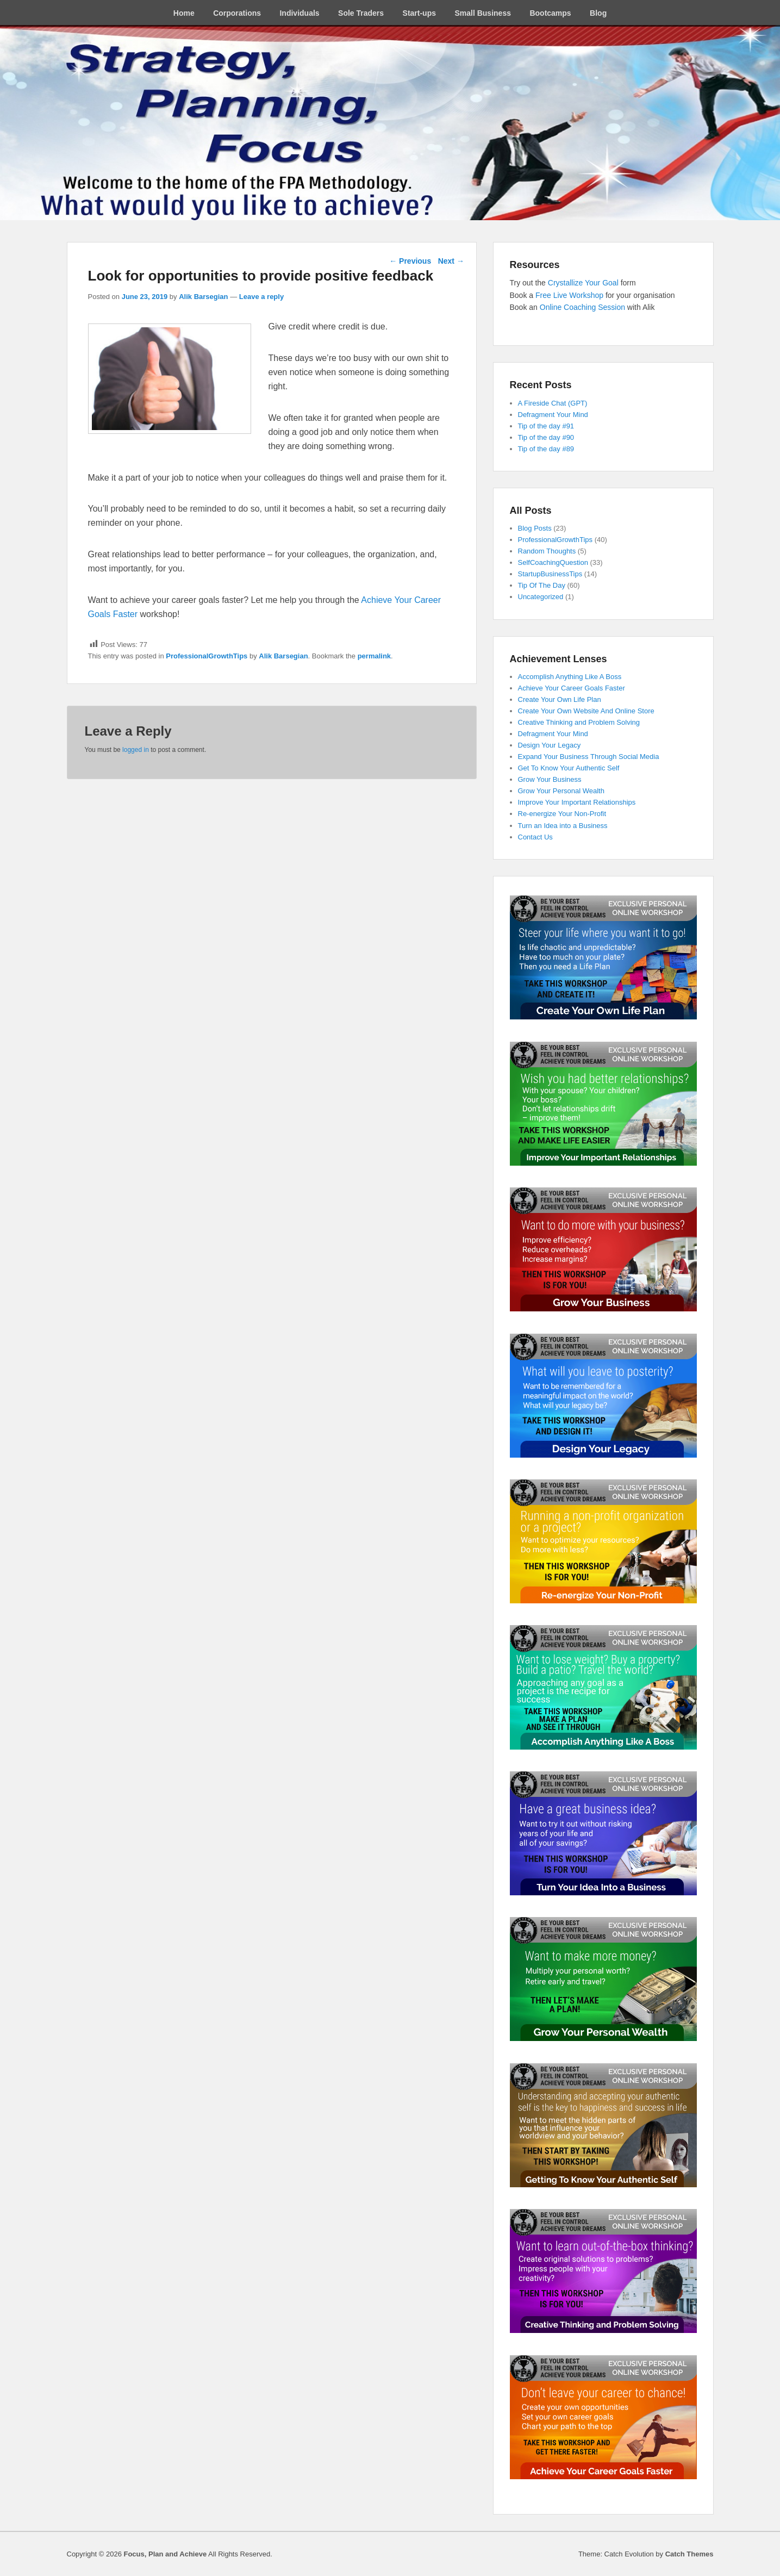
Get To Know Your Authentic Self (569, 768)
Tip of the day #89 (546, 449)
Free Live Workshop (569, 295)
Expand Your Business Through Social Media (588, 756)
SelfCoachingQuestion (553, 562)
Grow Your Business (550, 779)
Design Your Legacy (549, 745)
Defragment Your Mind (553, 414)
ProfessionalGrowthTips (206, 656)
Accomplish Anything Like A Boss (570, 677)
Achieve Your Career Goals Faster (571, 688)
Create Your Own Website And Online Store (586, 711)
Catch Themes (689, 2554)
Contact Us (535, 837)
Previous (410, 261)
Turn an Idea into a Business (563, 826)
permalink (374, 656)
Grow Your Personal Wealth (561, 791)
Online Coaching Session (582, 307)
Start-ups (419, 13)
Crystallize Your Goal (584, 282)
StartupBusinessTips (550, 574)
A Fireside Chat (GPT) (553, 403)
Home (184, 13)
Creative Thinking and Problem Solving (579, 722)
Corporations (237, 13)
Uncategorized (541, 597)
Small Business (482, 13)
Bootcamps (550, 13)
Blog (598, 13)
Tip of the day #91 (546, 426)
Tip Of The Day (541, 585)
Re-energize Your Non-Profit (562, 814)
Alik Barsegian (203, 297)
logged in (135, 750)
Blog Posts (535, 528)
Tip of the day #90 (546, 437)
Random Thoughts (547, 551)
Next (451, 261)
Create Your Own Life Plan (559, 699)
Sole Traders (361, 13)
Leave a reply (261, 297)
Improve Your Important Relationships (577, 802)
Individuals (299, 13)
